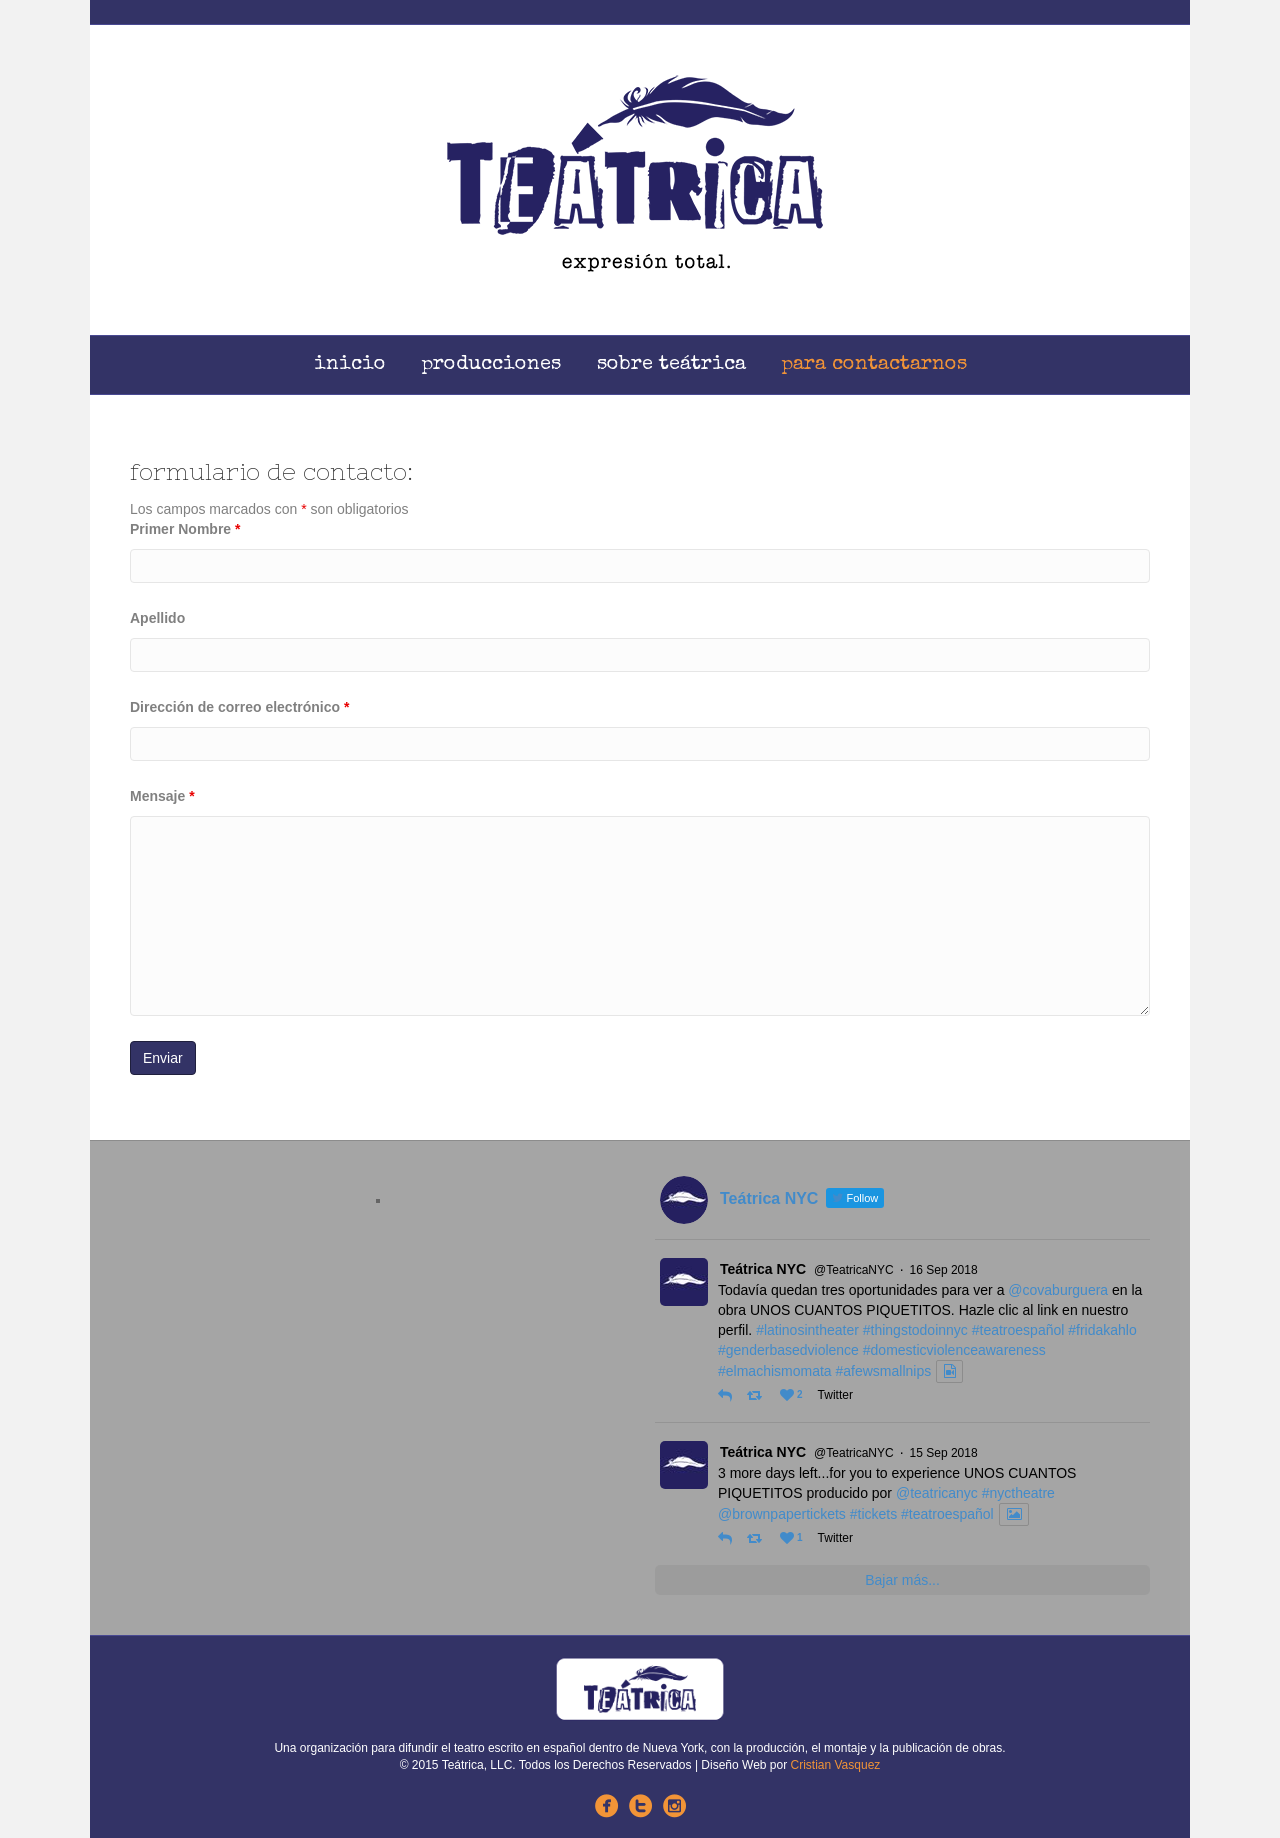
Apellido (157, 618)
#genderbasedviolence (788, 1350)
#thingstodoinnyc (915, 1330)
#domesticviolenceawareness (954, 1350)
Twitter (835, 1395)
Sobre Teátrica (671, 365)
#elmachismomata (775, 1371)
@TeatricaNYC (854, 1270)
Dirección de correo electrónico (239, 707)
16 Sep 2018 (944, 1270)
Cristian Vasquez (836, 1765)
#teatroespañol (1018, 1330)
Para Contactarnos (874, 365)
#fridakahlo (1102, 1330)
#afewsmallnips (884, 1371)
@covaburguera (1058, 1290)
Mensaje (162, 796)
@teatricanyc (937, 1493)
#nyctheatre (1018, 1493)
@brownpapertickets (782, 1514)
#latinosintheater (807, 1330)
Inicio (350, 365)
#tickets (873, 1514)
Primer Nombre (185, 529)
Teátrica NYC (763, 1269)
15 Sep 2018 (944, 1453)
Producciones (491, 365)
